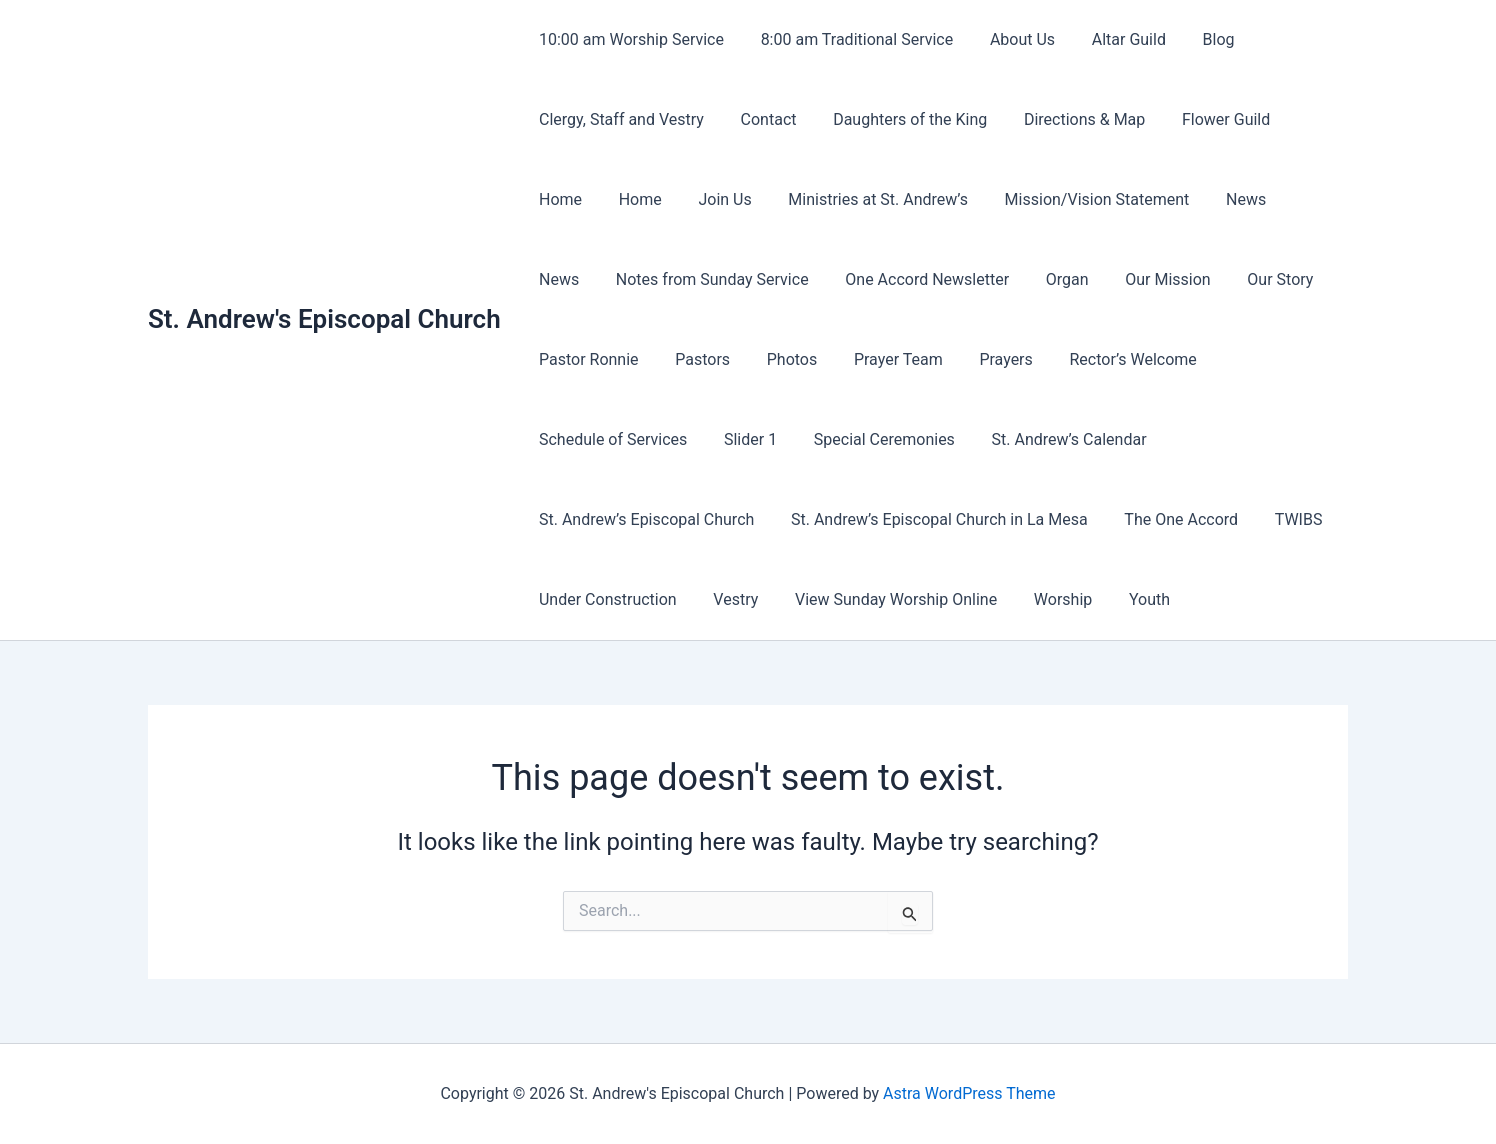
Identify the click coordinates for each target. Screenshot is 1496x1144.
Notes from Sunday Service (633, 279)
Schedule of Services (611, 439)
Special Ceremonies (872, 439)
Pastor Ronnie (587, 359)
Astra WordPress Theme (969, 1093)
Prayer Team (882, 359)
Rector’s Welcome (1107, 359)
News (1145, 199)
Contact (762, 119)
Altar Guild (1112, 39)
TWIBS (1282, 519)
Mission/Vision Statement (1001, 199)
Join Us (638, 199)
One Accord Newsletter (843, 279)
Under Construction (606, 599)
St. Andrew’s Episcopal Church (644, 519)
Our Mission (1074, 279)
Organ (978, 279)
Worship (1047, 599)
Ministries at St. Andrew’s (787, 199)
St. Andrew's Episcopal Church (324, 319)
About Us (1010, 39)
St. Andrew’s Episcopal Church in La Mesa (932, 519)
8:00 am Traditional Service (850, 39)
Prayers (984, 359)
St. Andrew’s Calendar (1052, 439)
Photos (780, 359)
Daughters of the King (899, 119)
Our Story (1183, 279)
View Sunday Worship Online (884, 599)
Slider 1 (743, 439)
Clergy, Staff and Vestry (619, 119)
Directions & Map (1068, 119)
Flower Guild (1205, 119)
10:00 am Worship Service (629, 39)
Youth (1128, 599)
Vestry (728, 599)
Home (1302, 119)
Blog (1198, 39)
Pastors (695, 359)
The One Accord (1170, 519)
